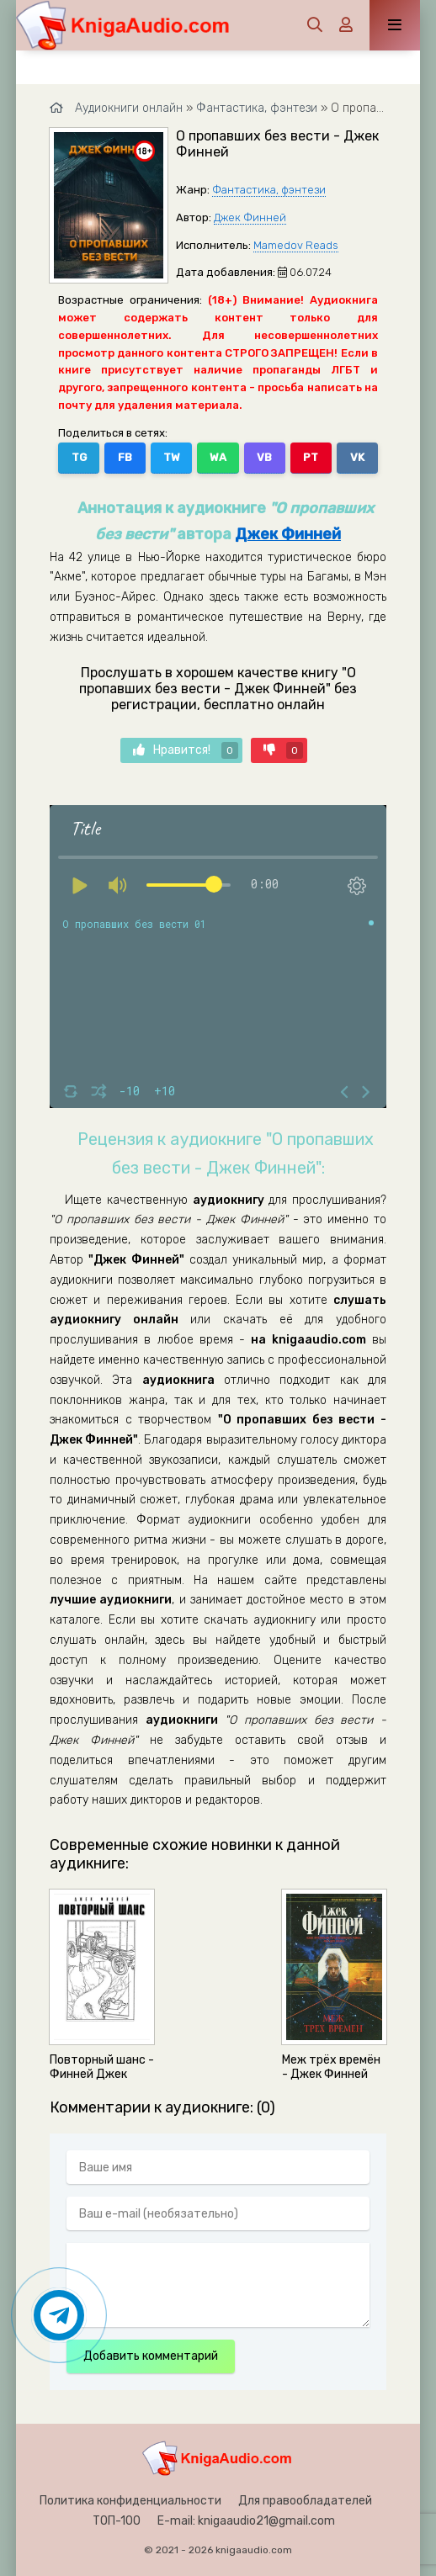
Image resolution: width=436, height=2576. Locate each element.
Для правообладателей (305, 2501)
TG (79, 457)
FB (125, 457)
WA (218, 457)
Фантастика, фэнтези (269, 189)
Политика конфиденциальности (130, 2501)
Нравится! (185, 750)
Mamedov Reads (295, 245)
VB (264, 457)
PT (310, 457)
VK (357, 457)
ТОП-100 (117, 2521)
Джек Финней (250, 217)
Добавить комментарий (150, 2356)
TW (171, 457)
